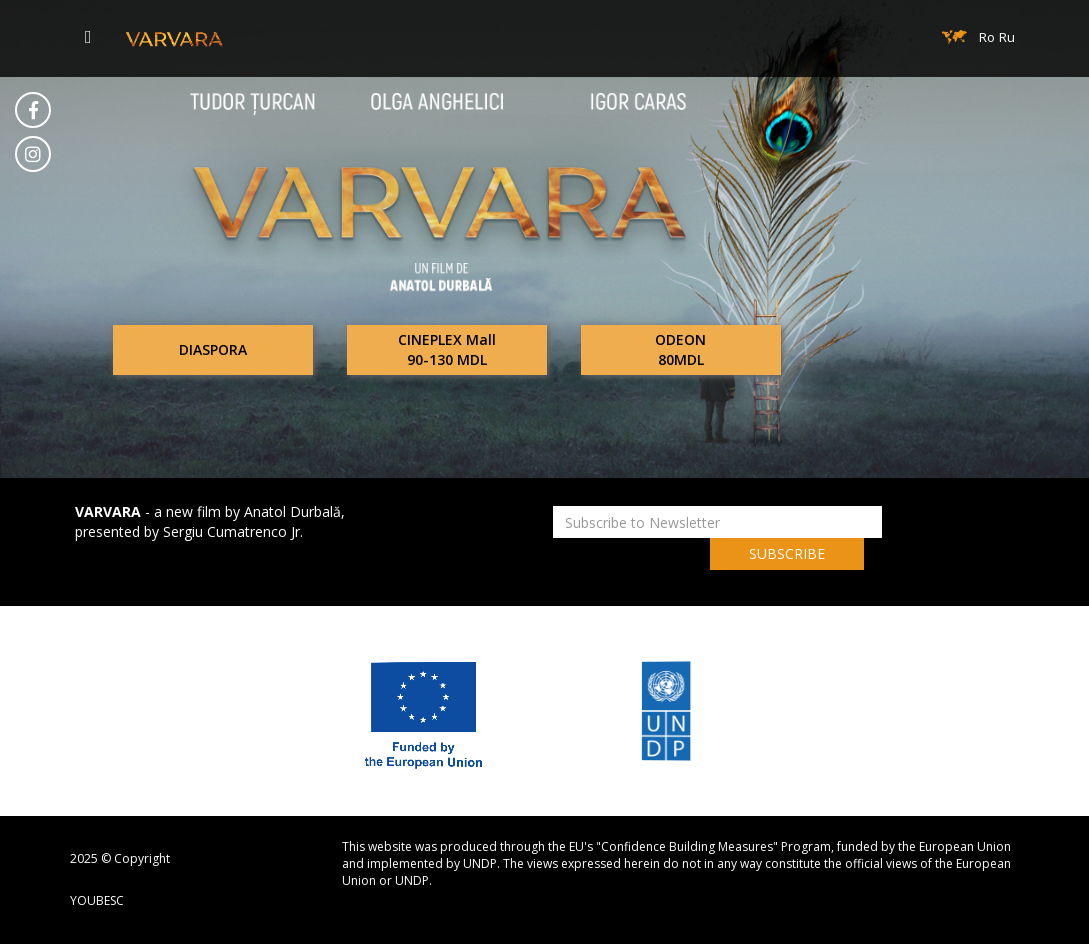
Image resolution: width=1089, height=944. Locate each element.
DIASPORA (213, 349)
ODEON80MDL (680, 349)
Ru (1007, 37)
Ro (987, 37)
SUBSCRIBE (787, 553)
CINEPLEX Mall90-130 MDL (447, 349)
